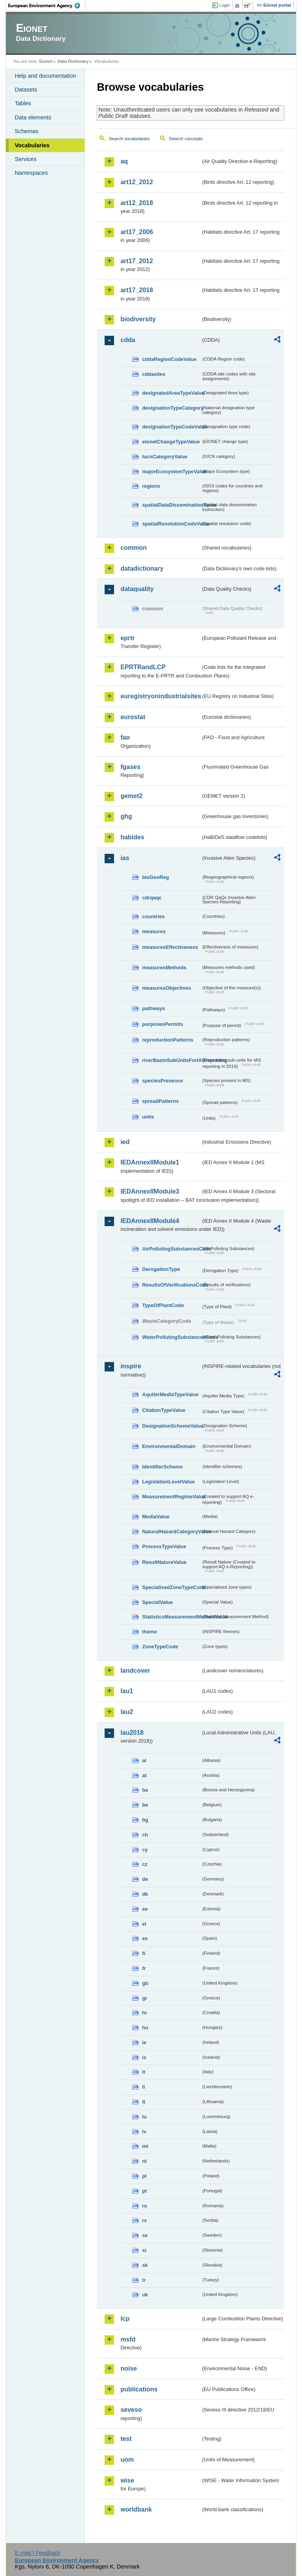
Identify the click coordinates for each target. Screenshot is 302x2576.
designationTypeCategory (171, 408)
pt (144, 2191)
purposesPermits (162, 1024)
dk (145, 1894)
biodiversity (138, 319)
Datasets (26, 89)
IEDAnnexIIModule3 (149, 1191)
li (143, 2087)
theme (149, 1632)
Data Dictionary (73, 61)
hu (145, 2027)
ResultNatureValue (164, 1562)
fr (143, 1968)
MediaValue (155, 1517)
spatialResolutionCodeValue (171, 524)
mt (145, 2146)
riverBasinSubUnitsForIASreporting (171, 1060)
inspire (130, 1366)
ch (145, 1835)
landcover (135, 1670)
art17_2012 (136, 261)
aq (124, 161)
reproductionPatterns (167, 1040)
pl (144, 2176)
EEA (46, 5)
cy (144, 1850)
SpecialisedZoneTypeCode (171, 1587)
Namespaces (31, 173)
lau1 (126, 1691)
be (145, 1805)
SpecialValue (157, 1602)
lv (144, 2132)
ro (144, 2206)
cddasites (153, 374)
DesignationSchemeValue (171, 1426)
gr (144, 1998)
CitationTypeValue (163, 1410)
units (148, 1117)
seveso (131, 2409)
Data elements (33, 117)
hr (144, 2013)
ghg (126, 816)
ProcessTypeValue (164, 1546)
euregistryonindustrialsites (160, 696)
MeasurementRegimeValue (171, 1496)
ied (124, 1142)
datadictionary (141, 568)
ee (144, 1909)
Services (25, 159)
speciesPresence (162, 1081)
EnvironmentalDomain (168, 1446)
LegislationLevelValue (168, 1482)
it (143, 2072)
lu (144, 2117)
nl (144, 2161)
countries (153, 916)
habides (132, 837)
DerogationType (161, 1269)
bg (145, 1820)
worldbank (136, 2509)
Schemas (26, 131)
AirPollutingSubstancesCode (171, 1249)
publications (138, 2389)
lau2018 (132, 1732)
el (144, 1924)
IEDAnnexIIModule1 (149, 1162)
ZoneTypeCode (160, 1647)
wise (127, 2480)
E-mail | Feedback (38, 2553)
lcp (124, 2318)
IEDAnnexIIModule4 (149, 1221)
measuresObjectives (166, 988)
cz (144, 1864)
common (133, 547)
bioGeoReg (155, 877)
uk (145, 2295)
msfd (127, 2339)
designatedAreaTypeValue (171, 393)
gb (145, 1983)
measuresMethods (164, 967)
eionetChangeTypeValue (171, 442)
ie (144, 2042)
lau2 (126, 1711)
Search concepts (186, 138)
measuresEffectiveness (170, 947)
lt (143, 2102)
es (144, 1938)
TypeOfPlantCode (163, 1305)
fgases (130, 766)
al (144, 1760)
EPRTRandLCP (143, 667)
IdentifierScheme (162, 1467)
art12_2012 (136, 182)
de (145, 1879)
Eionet (45, 61)
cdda (127, 340)
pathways (153, 1008)
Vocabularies (32, 145)
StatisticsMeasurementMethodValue (171, 1617)
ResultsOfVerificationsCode (171, 1285)
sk (144, 2265)
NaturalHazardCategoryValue (171, 1531)
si (144, 2250)
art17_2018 (136, 290)
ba (145, 1790)
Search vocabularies (129, 138)
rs (144, 2220)
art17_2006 (136, 232)
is (144, 2057)
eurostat (132, 717)
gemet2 (131, 796)
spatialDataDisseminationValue (171, 505)
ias (124, 858)
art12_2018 (136, 203)
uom (127, 2459)
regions (151, 486)
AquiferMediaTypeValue (170, 1394)
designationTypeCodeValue (171, 427)
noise (128, 2368)
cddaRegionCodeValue (169, 359)
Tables (23, 103)
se (144, 2235)
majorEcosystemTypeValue (171, 471)
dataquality (136, 589)
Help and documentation (45, 76)
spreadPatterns (160, 1101)
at (144, 1775)
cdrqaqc (152, 898)
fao (125, 737)
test (125, 2438)
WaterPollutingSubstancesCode (171, 1337)
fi (143, 1953)
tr (143, 2280)
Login (224, 5)
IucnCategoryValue (164, 457)
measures (154, 931)
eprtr (127, 638)
